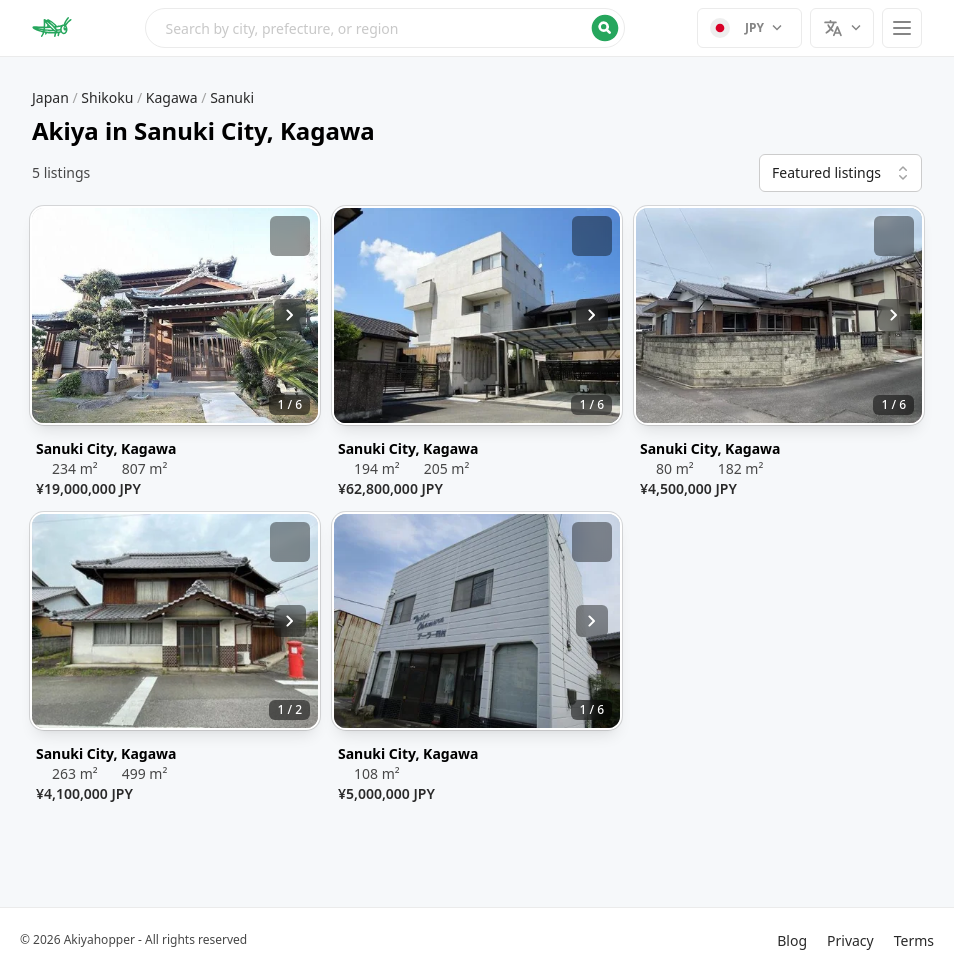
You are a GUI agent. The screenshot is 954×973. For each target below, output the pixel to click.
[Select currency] (749, 28)
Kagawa (172, 97)
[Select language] (842, 28)
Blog (792, 940)
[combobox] (385, 28)
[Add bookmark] (290, 236)
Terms (914, 940)
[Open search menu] (385, 28)
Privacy (850, 940)
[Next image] (290, 315)
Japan (50, 97)
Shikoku (107, 97)
